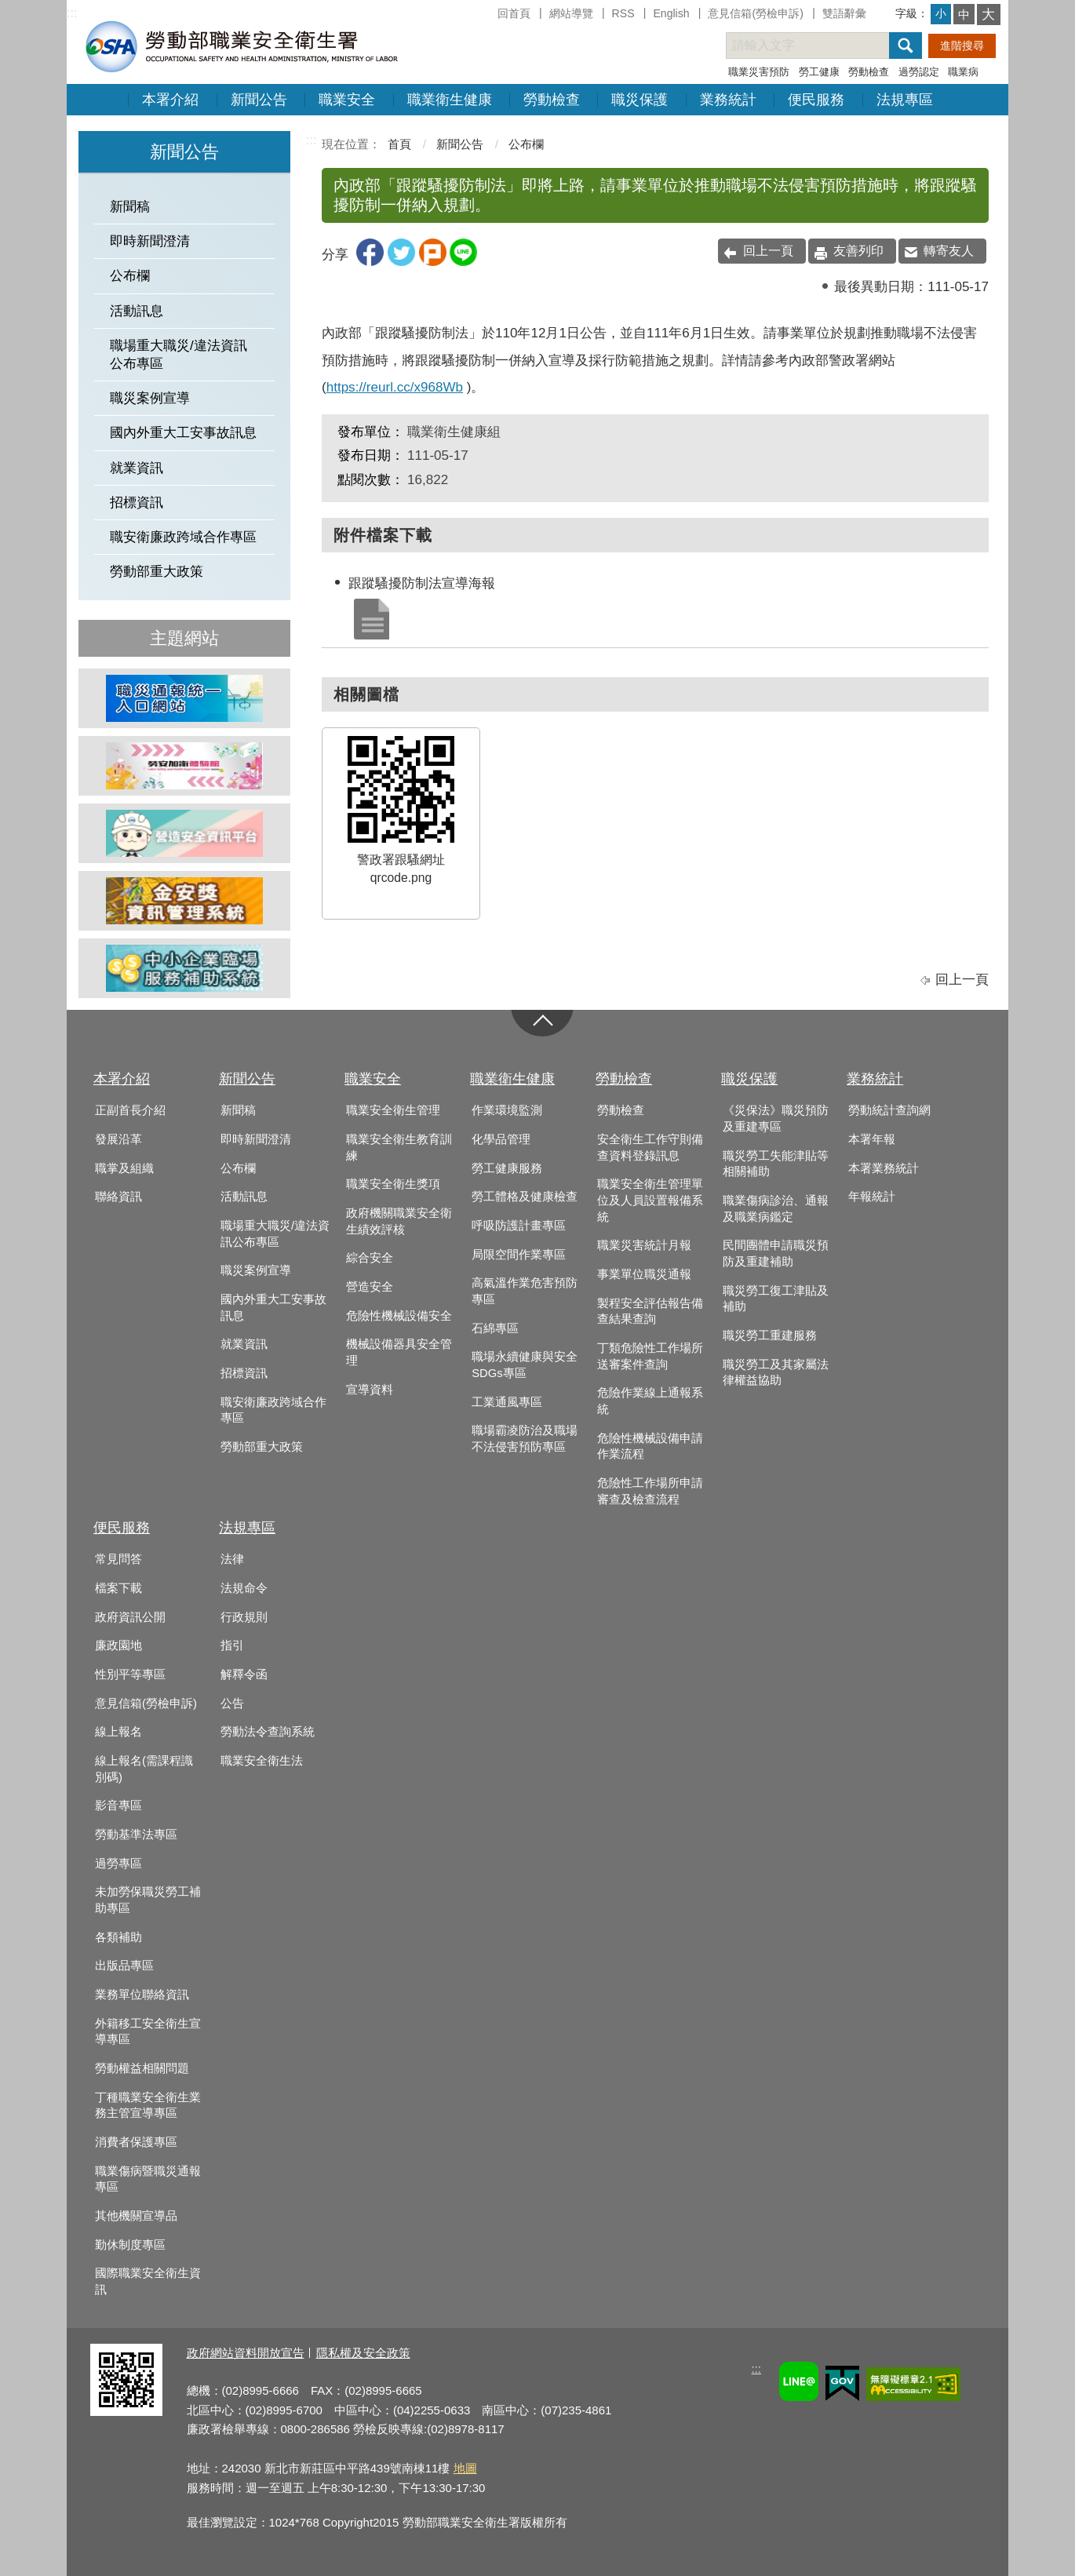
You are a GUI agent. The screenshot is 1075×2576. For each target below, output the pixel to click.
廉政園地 (118, 1645)
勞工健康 (819, 72)
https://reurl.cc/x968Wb (394, 387)
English (671, 13)
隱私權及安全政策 (363, 2352)
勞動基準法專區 (136, 1834)
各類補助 (118, 1937)
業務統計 (728, 99)
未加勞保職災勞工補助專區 (148, 1900)
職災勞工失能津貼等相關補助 (776, 1164)
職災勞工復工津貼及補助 (776, 1299)
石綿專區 (495, 1328)
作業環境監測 (507, 1110)
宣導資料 (369, 1389)
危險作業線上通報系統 (650, 1401)
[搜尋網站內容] (821, 45)
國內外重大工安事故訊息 (183, 432)
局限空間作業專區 (519, 1254)
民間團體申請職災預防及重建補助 (776, 1253)
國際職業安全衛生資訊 (148, 2281)
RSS (623, 13)
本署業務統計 (883, 1168)
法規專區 (904, 99)
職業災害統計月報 (644, 1245)
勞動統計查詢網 (889, 1110)
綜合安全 (369, 1258)
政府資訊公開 (130, 1617)
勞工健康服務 (507, 1168)
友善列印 (858, 250)
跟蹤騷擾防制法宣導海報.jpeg (370, 617)
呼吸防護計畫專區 (519, 1225)
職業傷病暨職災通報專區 (148, 2179)
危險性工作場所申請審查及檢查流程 (650, 1491)
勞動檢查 (868, 72)
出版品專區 (124, 1965)
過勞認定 (918, 72)
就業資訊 (136, 468)
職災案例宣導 (150, 398)
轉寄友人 (949, 250)
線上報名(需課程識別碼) (144, 1769)
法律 (232, 1559)
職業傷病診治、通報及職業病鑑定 (776, 1208)
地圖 (465, 2468)
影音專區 (118, 1805)
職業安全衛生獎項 (393, 1184)
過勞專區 (118, 1863)
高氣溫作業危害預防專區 (525, 1291)
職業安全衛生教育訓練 (399, 1147)
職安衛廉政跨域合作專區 (183, 537)
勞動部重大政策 (156, 571)
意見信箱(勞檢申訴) (755, 13)
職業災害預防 (758, 72)
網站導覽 (571, 13)
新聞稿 (130, 206)
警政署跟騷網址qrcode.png (401, 810)
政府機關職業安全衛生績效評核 (399, 1221)
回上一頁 (768, 250)
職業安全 (347, 99)
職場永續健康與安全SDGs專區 (525, 1364)
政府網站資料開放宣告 (245, 2352)
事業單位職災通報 (644, 1274)
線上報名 (118, 1731)
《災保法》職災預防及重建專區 (776, 1118)
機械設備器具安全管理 (399, 1352)
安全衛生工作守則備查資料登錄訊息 (650, 1147)
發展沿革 (118, 1139)
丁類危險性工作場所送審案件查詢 (650, 1356)
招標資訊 (136, 502)
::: (72, 13)
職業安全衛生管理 (393, 1110)
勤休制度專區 (130, 2245)
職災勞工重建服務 (770, 1335)
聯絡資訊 (118, 1196)
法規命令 (244, 1588)
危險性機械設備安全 (399, 1316)
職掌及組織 (124, 1168)
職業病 (963, 72)
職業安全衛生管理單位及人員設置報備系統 (650, 1200)
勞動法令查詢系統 (267, 1731)
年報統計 (871, 1196)
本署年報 (871, 1139)
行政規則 (244, 1617)
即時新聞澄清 (150, 241)
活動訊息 (136, 311)
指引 (232, 1645)
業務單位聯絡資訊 (142, 1994)
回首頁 (513, 13)
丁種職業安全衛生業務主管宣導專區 (148, 2105)
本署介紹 (170, 99)
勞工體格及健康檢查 (525, 1196)
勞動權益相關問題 (142, 2068)
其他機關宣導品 (136, 2216)
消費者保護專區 (136, 2142)
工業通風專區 (507, 1402)
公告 (232, 1703)
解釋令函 (244, 1674)
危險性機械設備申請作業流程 (650, 1446)
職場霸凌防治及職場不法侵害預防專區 (525, 1438)
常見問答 (118, 1559)
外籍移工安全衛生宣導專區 (148, 2031)
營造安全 (369, 1287)
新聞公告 (259, 99)
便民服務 (816, 99)
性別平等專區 (130, 1674)
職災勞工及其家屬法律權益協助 (776, 1372)
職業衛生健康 (449, 99)
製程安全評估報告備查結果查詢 (650, 1311)
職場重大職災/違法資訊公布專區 (178, 354)
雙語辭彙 (844, 13)
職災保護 (639, 99)
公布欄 (130, 275)
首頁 (399, 144)
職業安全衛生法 (261, 1760)
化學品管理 (501, 1139)
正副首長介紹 (130, 1110)
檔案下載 (118, 1588)
